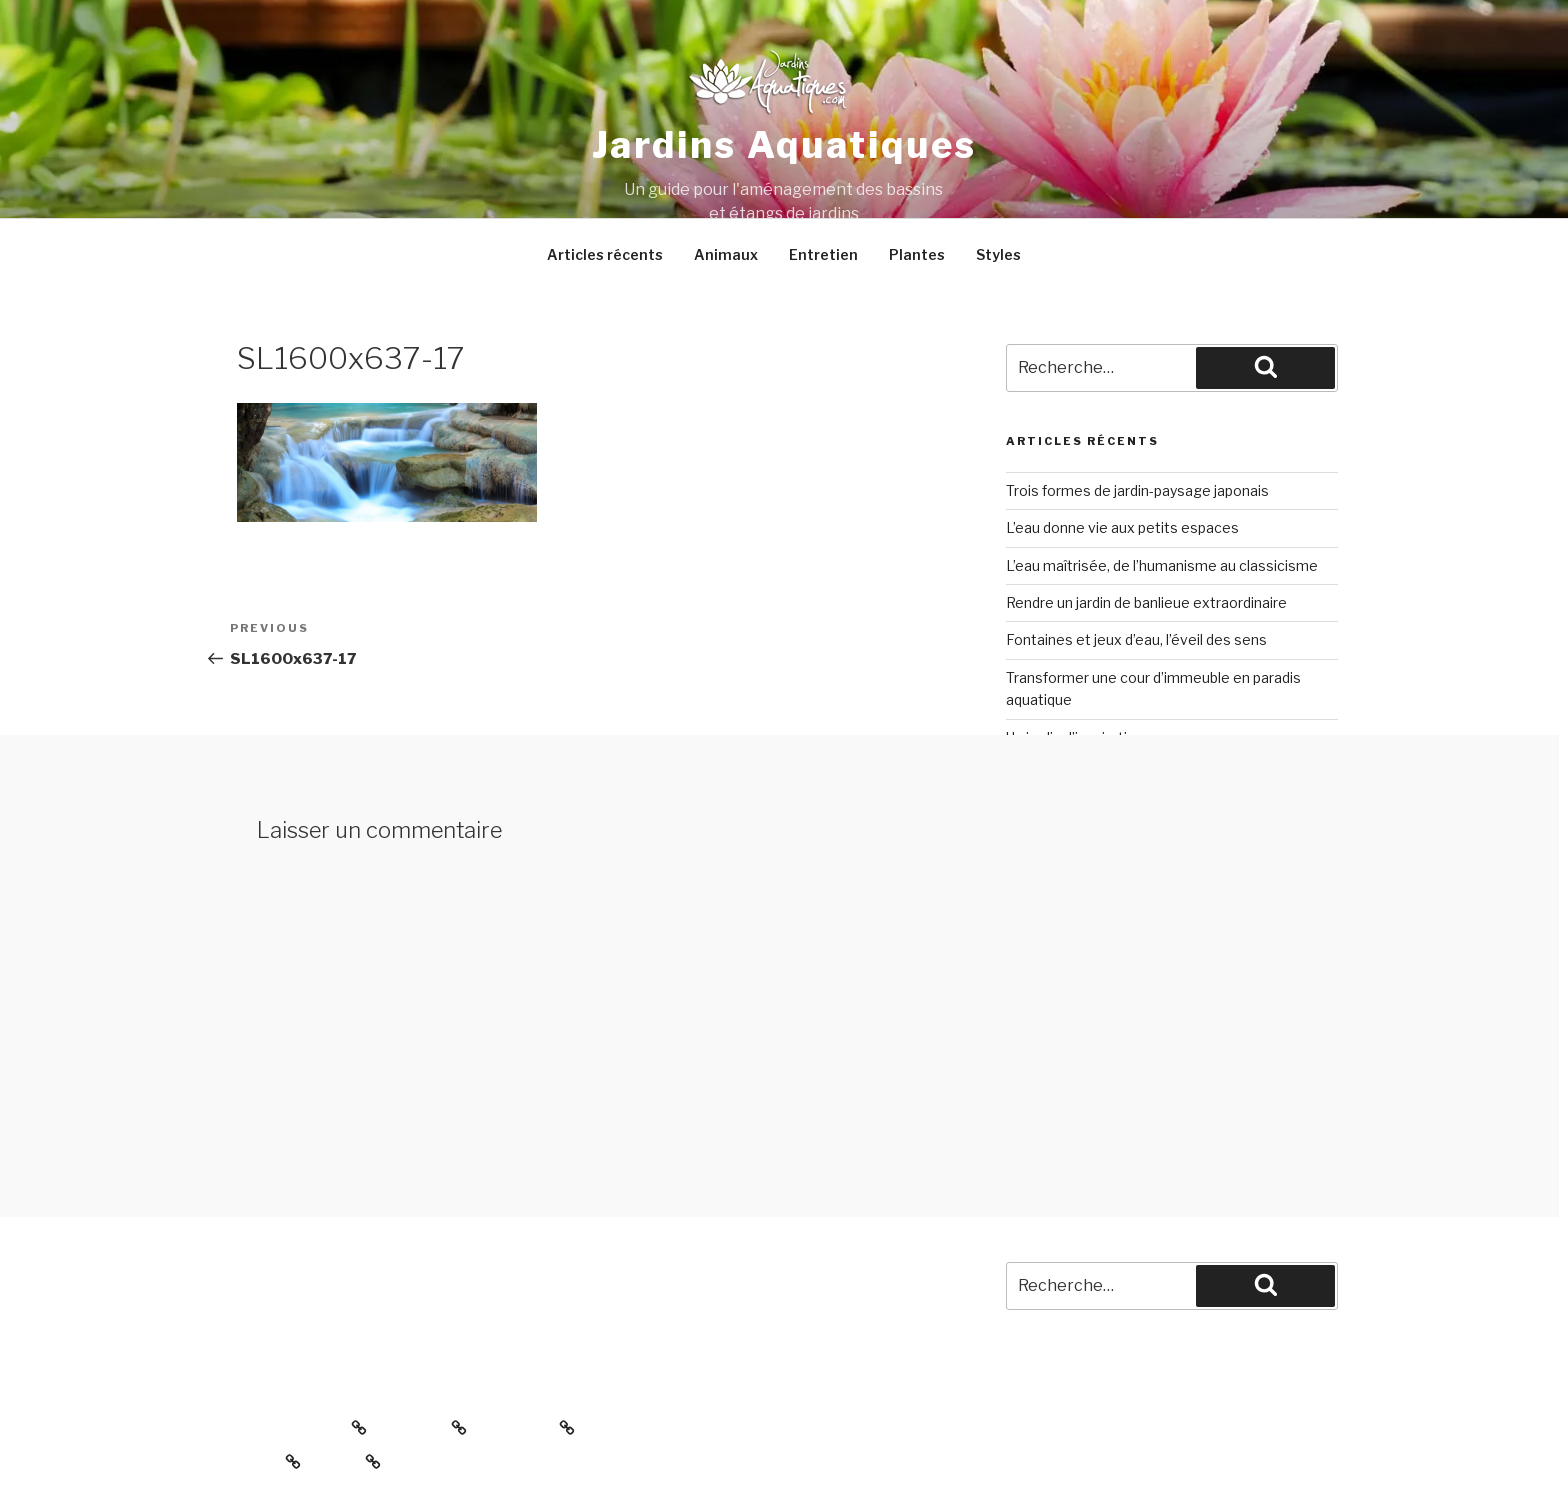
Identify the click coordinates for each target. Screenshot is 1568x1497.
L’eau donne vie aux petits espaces (1122, 527)
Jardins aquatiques (784, 145)
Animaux (726, 254)
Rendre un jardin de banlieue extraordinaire (1146, 602)
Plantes (917, 254)
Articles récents (605, 254)
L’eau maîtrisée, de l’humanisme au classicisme (1162, 565)
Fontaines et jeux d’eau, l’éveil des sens (1136, 639)
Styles (998, 254)
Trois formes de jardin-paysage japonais (1137, 490)
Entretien (823, 254)
